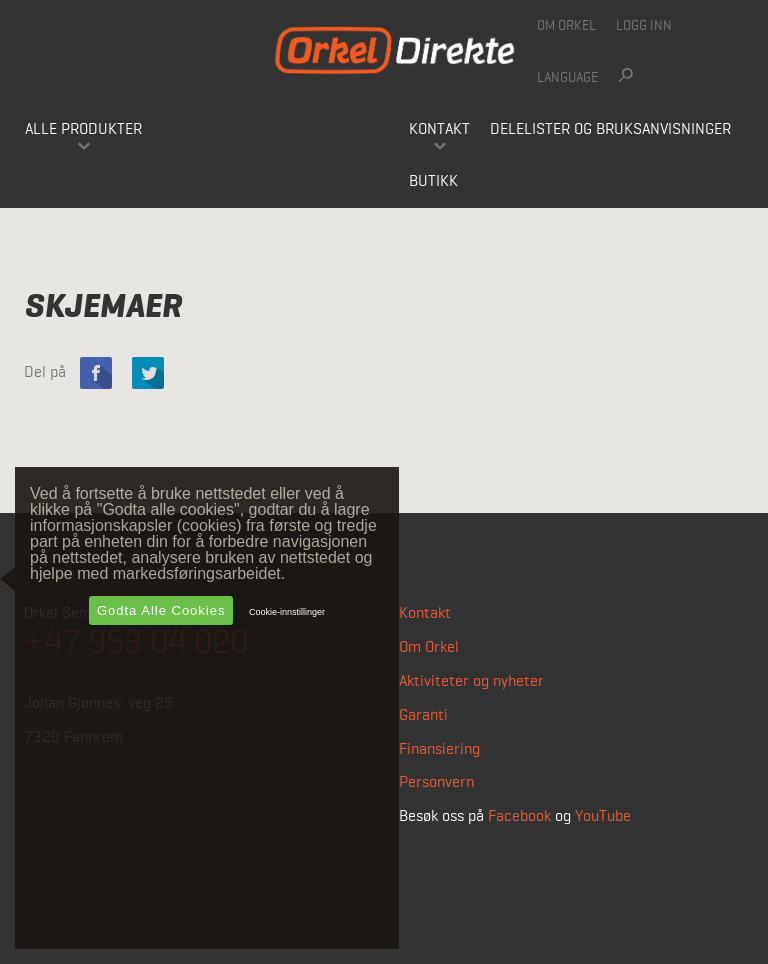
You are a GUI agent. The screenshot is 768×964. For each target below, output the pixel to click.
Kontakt (439, 130)
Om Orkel (566, 26)
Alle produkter (83, 130)
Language (567, 78)
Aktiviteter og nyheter (471, 682)
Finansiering (439, 750)
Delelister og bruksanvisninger (610, 130)
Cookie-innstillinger (287, 612)
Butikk (433, 182)
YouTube (603, 817)
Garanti (423, 716)
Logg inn (644, 26)
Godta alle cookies (161, 610)
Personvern (436, 783)
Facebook (519, 817)
